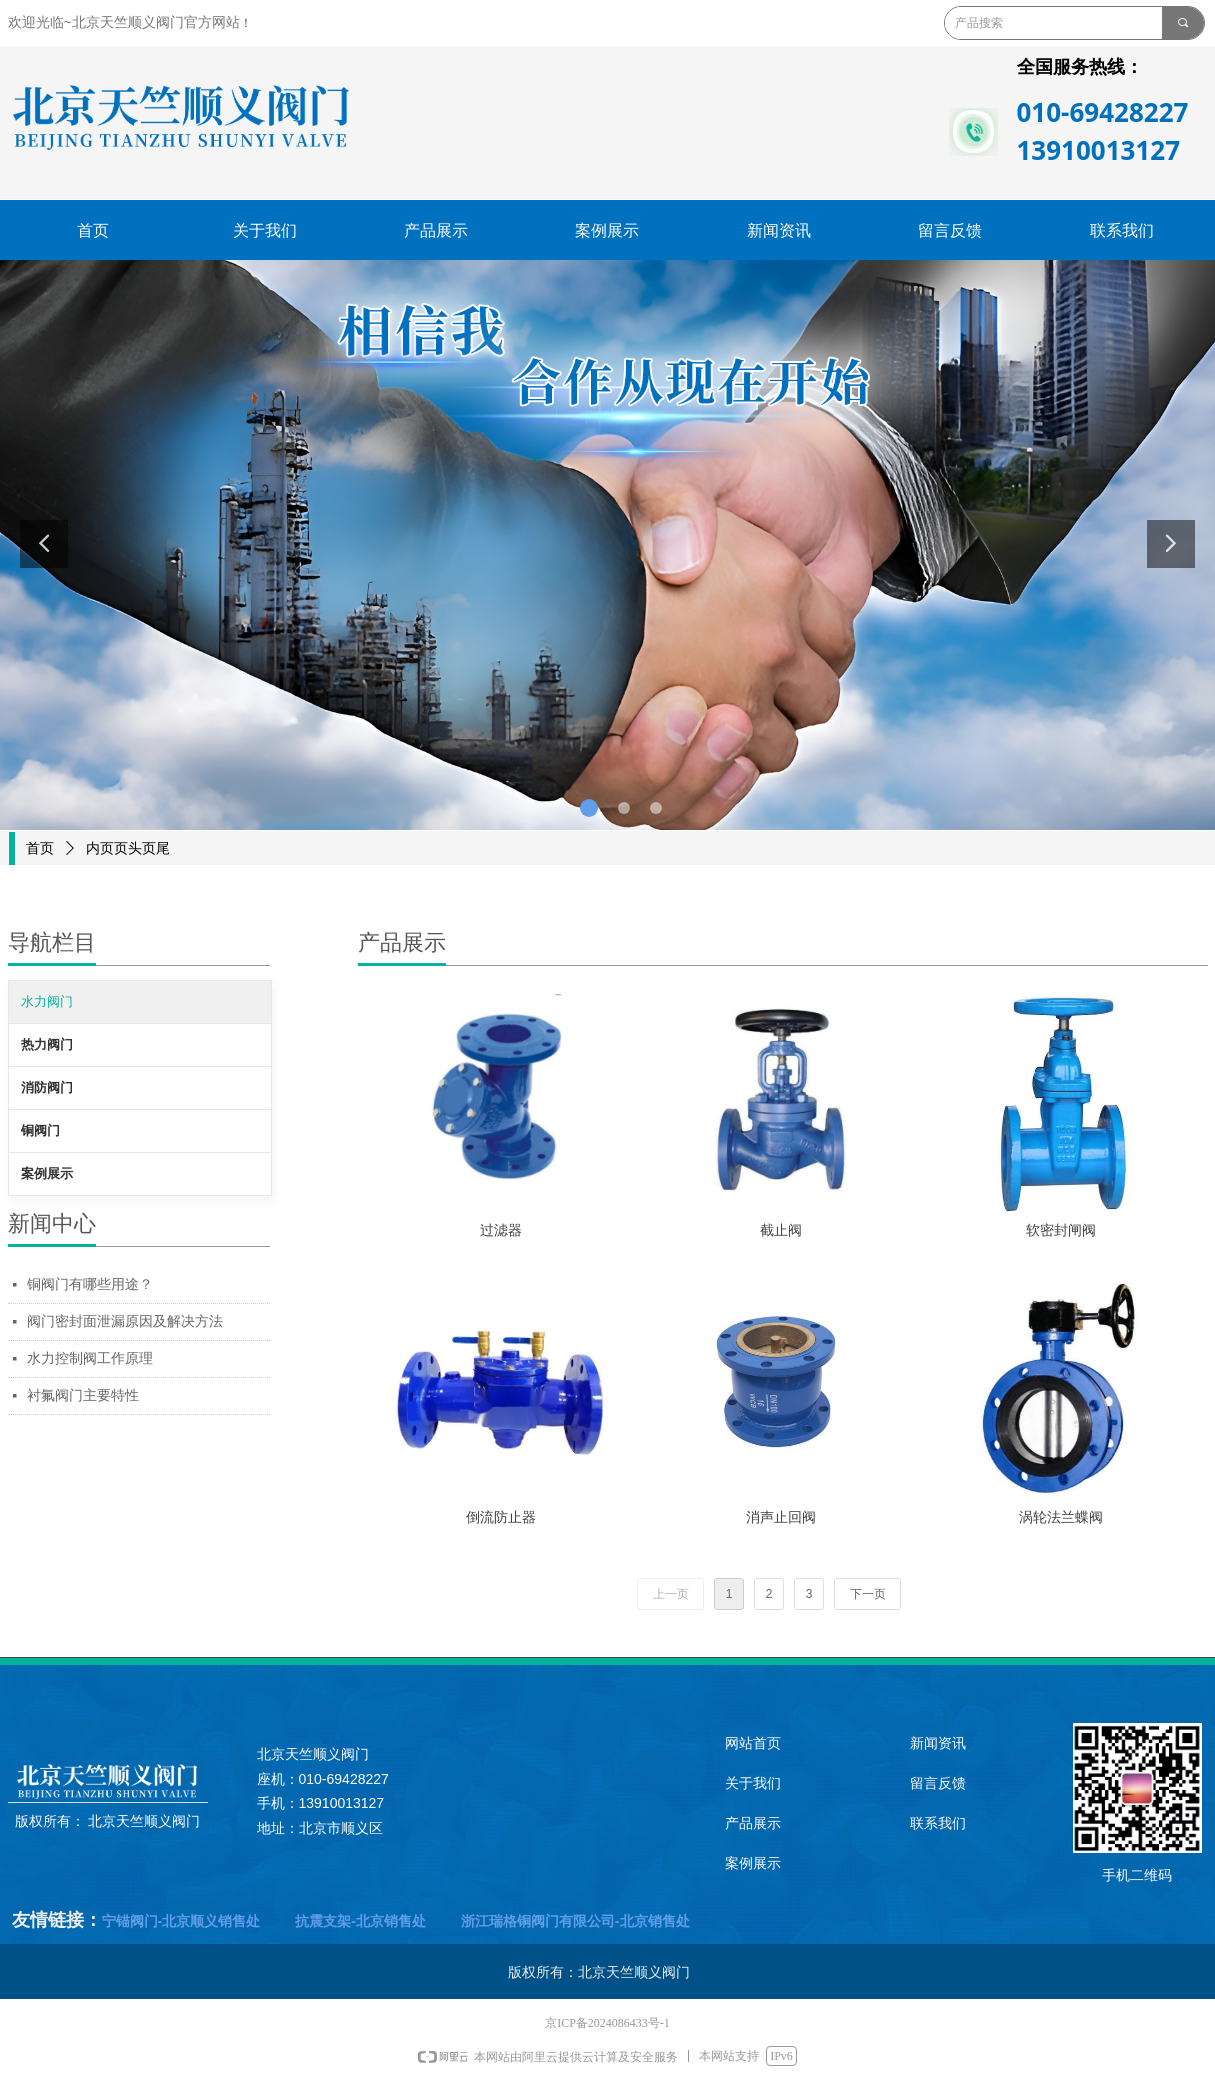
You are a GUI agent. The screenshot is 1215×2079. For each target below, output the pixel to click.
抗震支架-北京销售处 (358, 1921)
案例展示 (47, 1173)
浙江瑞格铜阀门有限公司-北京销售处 (573, 1921)
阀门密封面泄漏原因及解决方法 (125, 1321)
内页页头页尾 (128, 848)
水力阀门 (47, 1001)
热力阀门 (47, 1044)
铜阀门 (40, 1130)
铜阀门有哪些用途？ (90, 1284)
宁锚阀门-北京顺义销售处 (183, 1921)
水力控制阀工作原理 (90, 1358)
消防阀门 (47, 1087)
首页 (40, 848)
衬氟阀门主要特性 (83, 1395)
